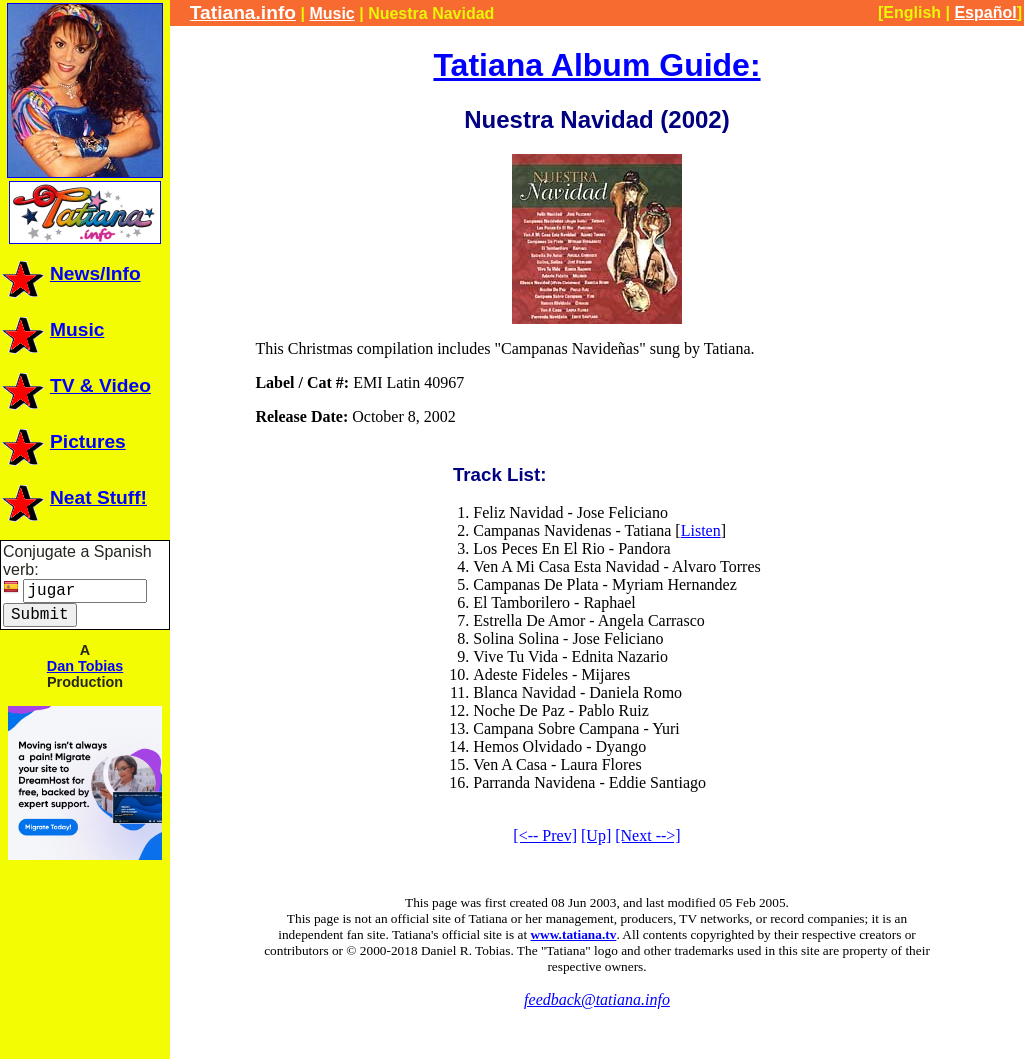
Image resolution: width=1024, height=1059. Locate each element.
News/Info (70, 273)
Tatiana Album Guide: (596, 65)
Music (52, 329)
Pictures (63, 441)
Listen (701, 530)
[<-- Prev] (545, 835)
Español (985, 12)
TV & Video (75, 385)
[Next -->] (647, 835)
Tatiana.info (243, 12)
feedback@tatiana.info (597, 999)
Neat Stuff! (73, 497)
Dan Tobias (85, 666)
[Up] (596, 835)
